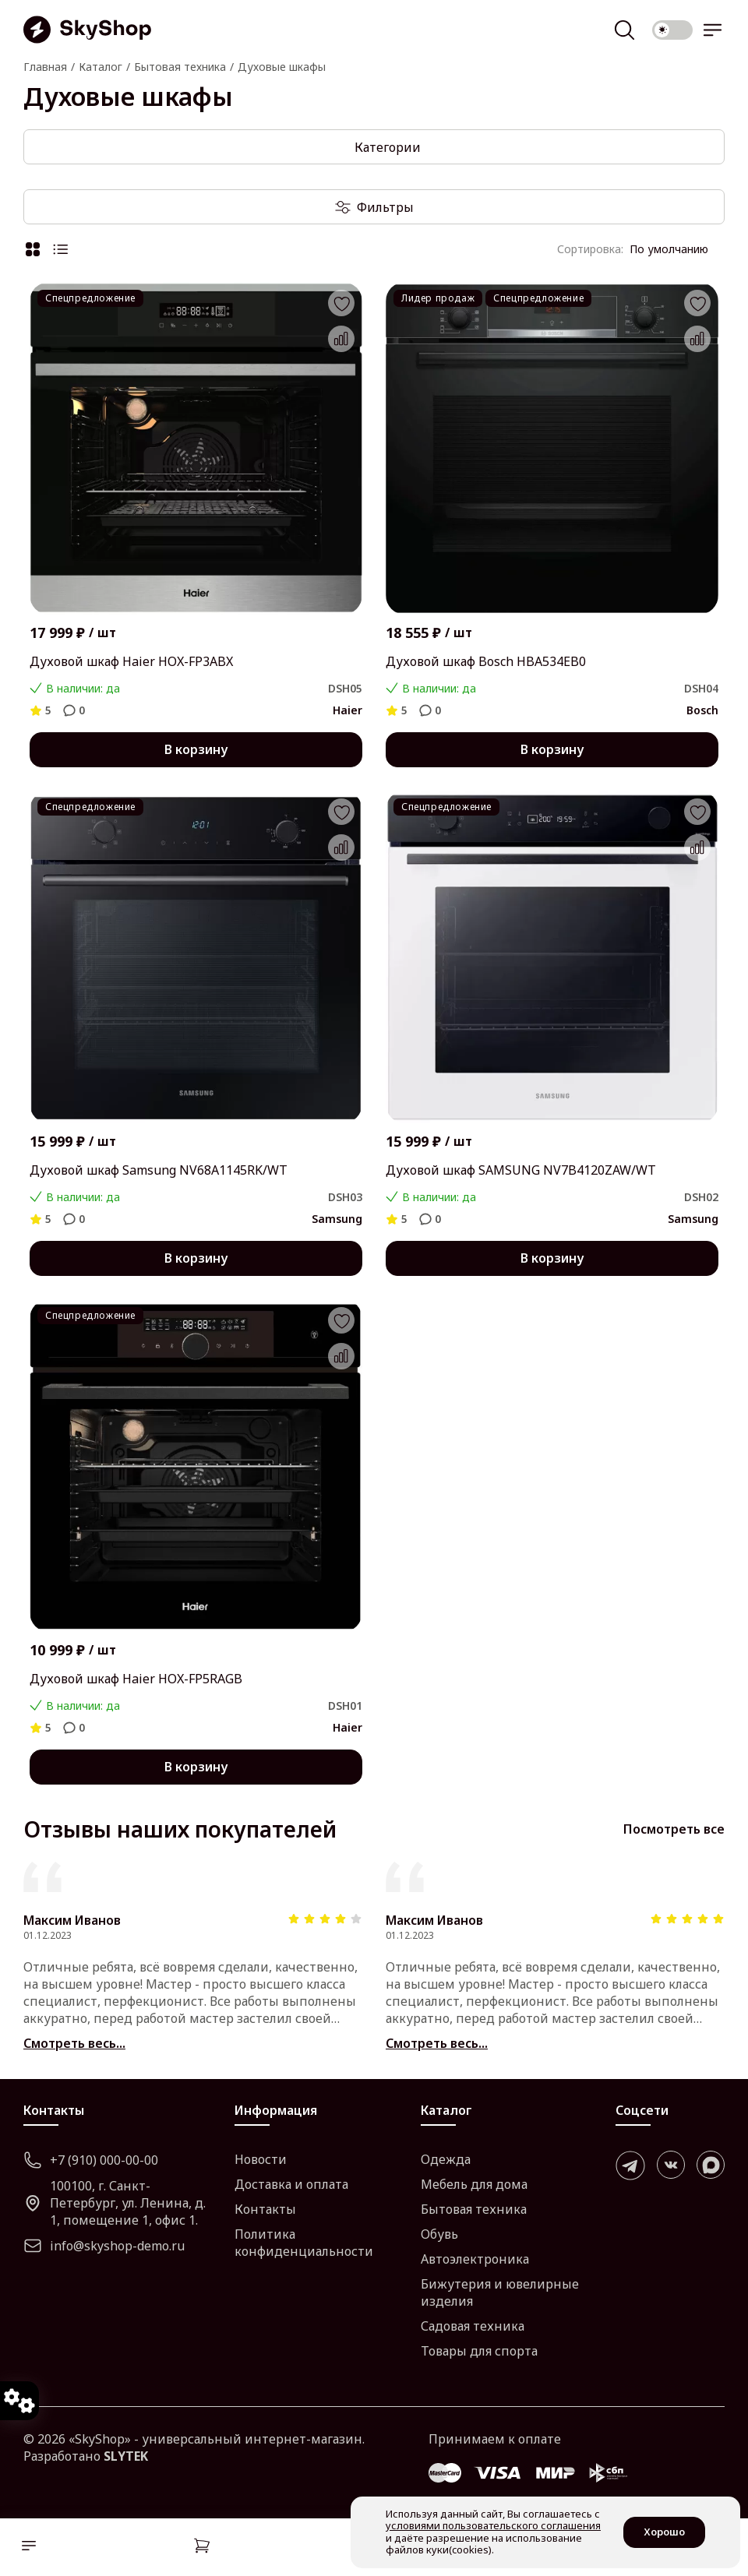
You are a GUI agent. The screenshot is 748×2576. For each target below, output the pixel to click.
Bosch (702, 710)
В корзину (196, 749)
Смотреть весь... (74, 2043)
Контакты (265, 2209)
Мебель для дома (474, 2184)
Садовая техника (472, 2326)
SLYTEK (126, 2456)
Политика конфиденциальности (304, 2242)
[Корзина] (202, 2547)
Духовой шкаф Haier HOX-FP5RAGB (136, 1678)
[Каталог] (25, 2547)
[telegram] (630, 2165)
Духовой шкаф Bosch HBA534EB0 (486, 661)
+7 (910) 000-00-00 (90, 2160)
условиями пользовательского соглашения (493, 2525)
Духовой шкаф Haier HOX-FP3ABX (131, 661)
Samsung (337, 1218)
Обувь (439, 2234)
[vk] (671, 2165)
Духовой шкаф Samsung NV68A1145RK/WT (159, 1170)
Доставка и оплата (291, 2184)
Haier (347, 710)
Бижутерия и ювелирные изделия (500, 2292)
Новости (261, 2159)
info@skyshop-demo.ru (104, 2245)
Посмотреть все (674, 1829)
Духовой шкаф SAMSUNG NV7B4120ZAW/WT (521, 1170)
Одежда (446, 2159)
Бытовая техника (474, 2209)
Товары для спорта (479, 2350)
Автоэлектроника (475, 2259)
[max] (711, 2165)
